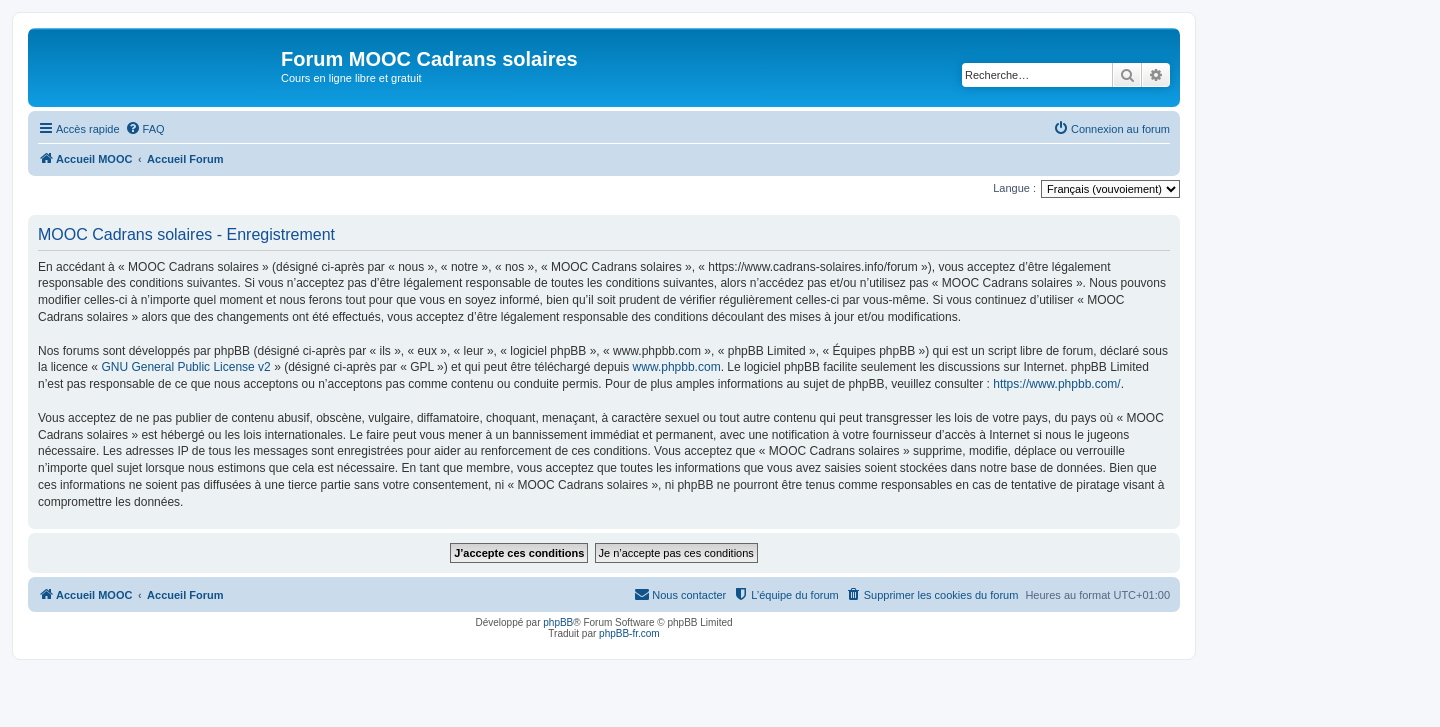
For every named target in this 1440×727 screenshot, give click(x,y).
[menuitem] (145, 129)
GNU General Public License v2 (185, 367)
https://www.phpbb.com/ (1056, 384)
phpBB (558, 622)
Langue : (1014, 188)
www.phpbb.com (677, 367)
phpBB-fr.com (629, 633)
